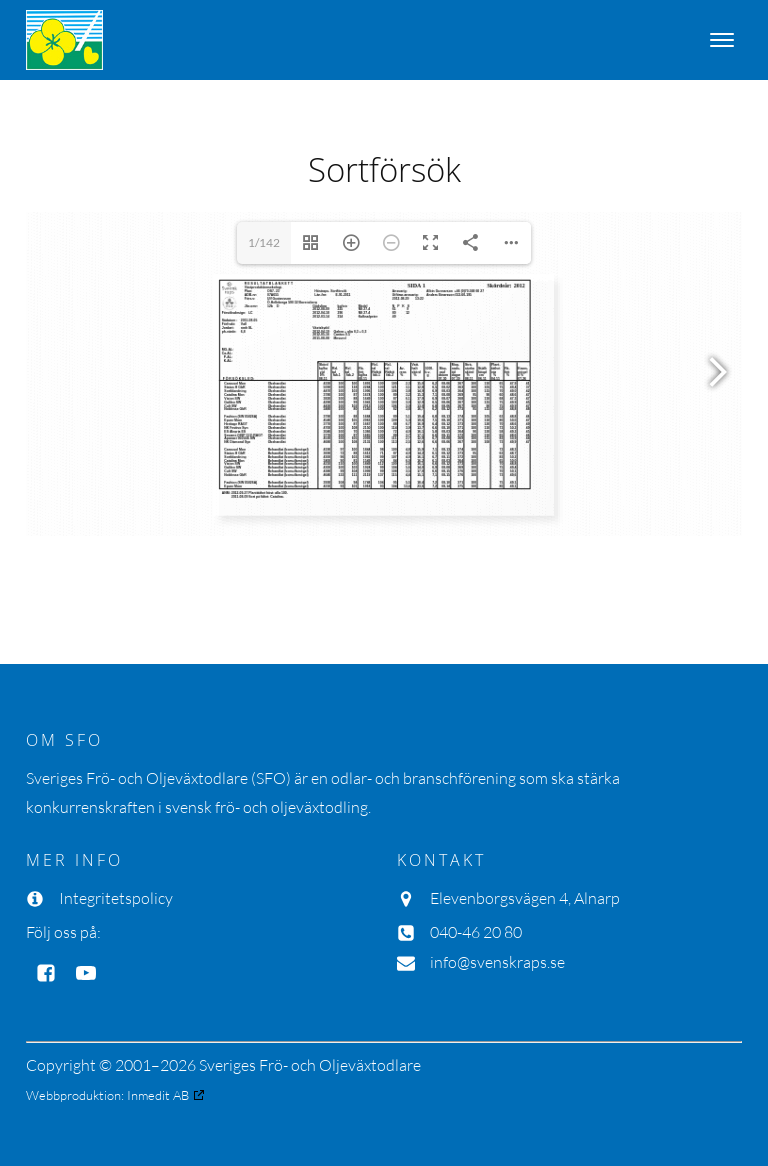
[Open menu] (722, 40)
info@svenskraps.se (497, 962)
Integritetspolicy (116, 898)
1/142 (264, 242)
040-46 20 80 (476, 932)
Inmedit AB (158, 1095)
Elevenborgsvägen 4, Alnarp (525, 898)
